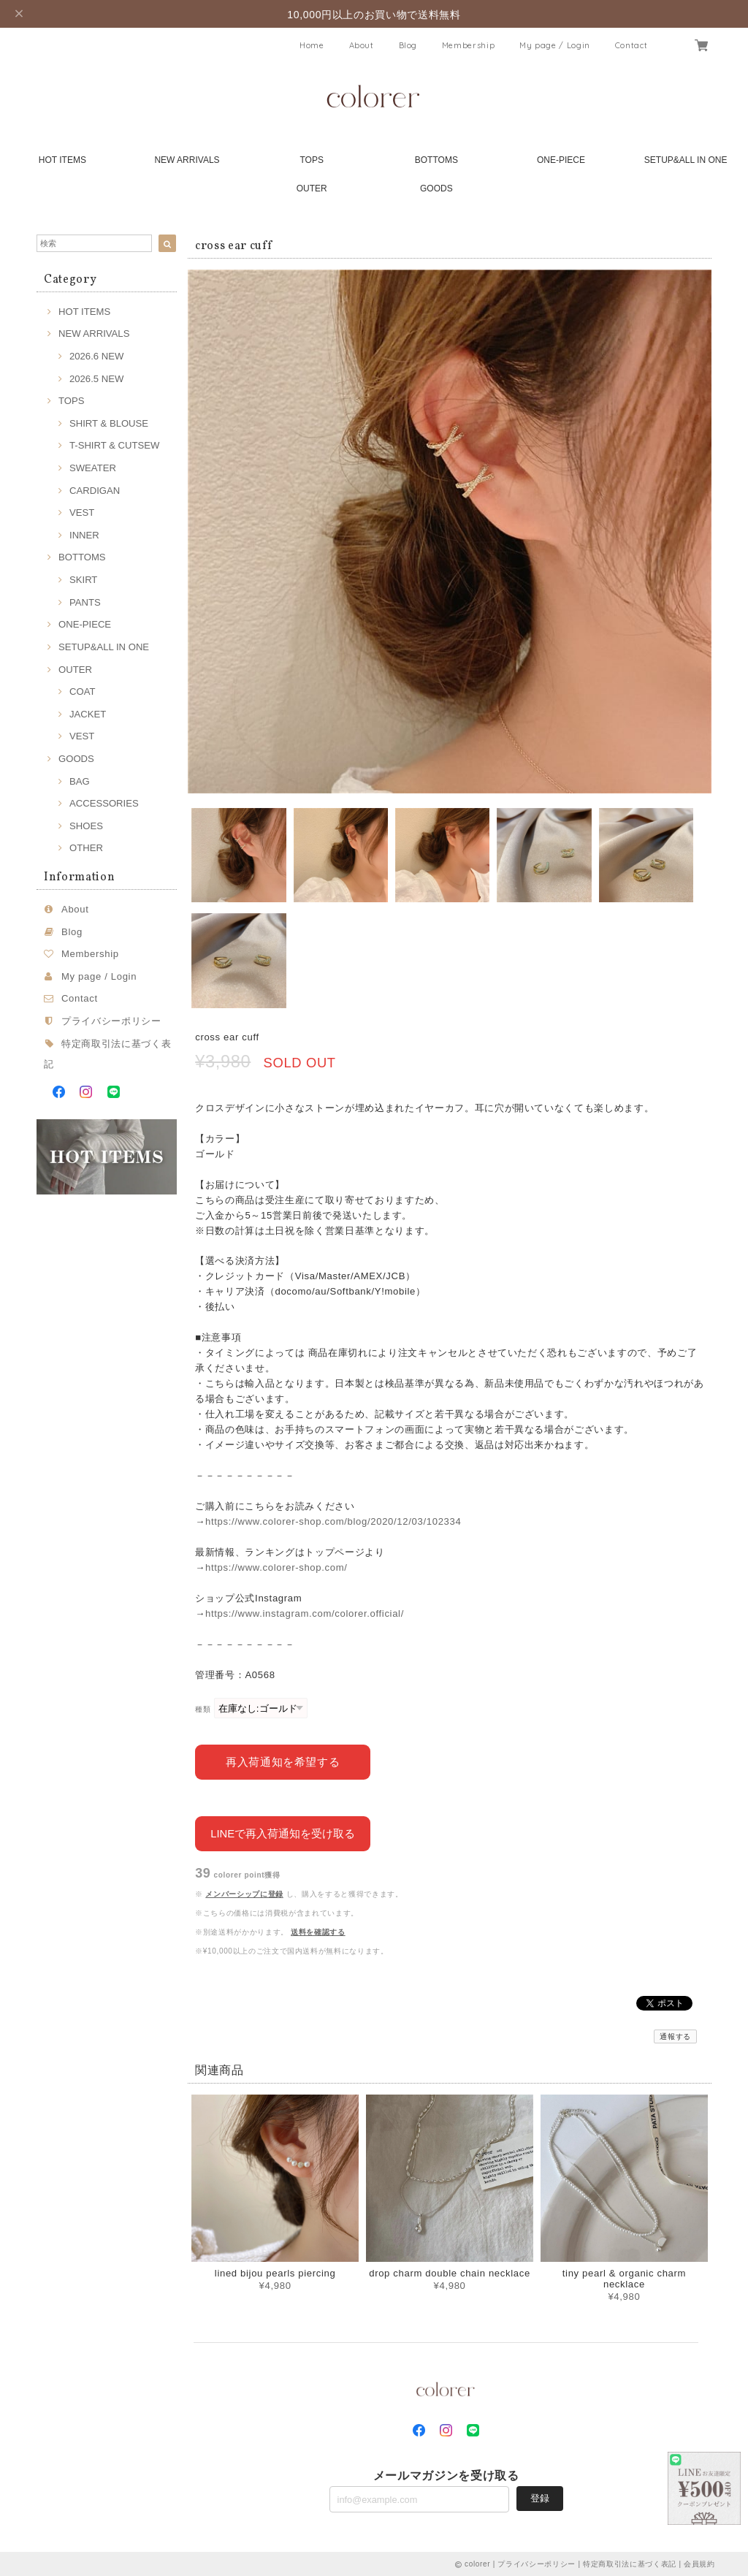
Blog (408, 45)
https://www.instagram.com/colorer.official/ (304, 1613)
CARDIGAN (94, 490)
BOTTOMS (436, 160)
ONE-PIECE (561, 160)
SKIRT (83, 579)
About (361, 45)
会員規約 (699, 2563)
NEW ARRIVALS (186, 160)
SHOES (86, 825)
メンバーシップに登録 (244, 1893)
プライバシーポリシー (111, 1020)
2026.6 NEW (96, 356)
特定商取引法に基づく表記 (629, 2563)
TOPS (311, 160)
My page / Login (554, 45)
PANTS (85, 602)
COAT (82, 691)
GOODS (436, 188)
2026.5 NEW (96, 378)
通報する (675, 2036)
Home (311, 45)
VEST (81, 512)
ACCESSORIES (104, 803)
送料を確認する (318, 1931)
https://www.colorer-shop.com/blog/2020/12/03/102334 (333, 1521)
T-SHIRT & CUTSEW (114, 445)
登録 (539, 2496)
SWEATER (92, 467)
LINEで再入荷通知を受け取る (282, 1832)
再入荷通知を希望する (283, 1761)
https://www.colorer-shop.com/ (276, 1567)
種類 (202, 1709)
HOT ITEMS (62, 160)
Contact (631, 45)
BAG (79, 781)
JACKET (87, 714)
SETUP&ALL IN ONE (686, 160)
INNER (84, 535)
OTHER (86, 847)
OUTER (312, 188)
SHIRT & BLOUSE (108, 423)
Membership (468, 45)
